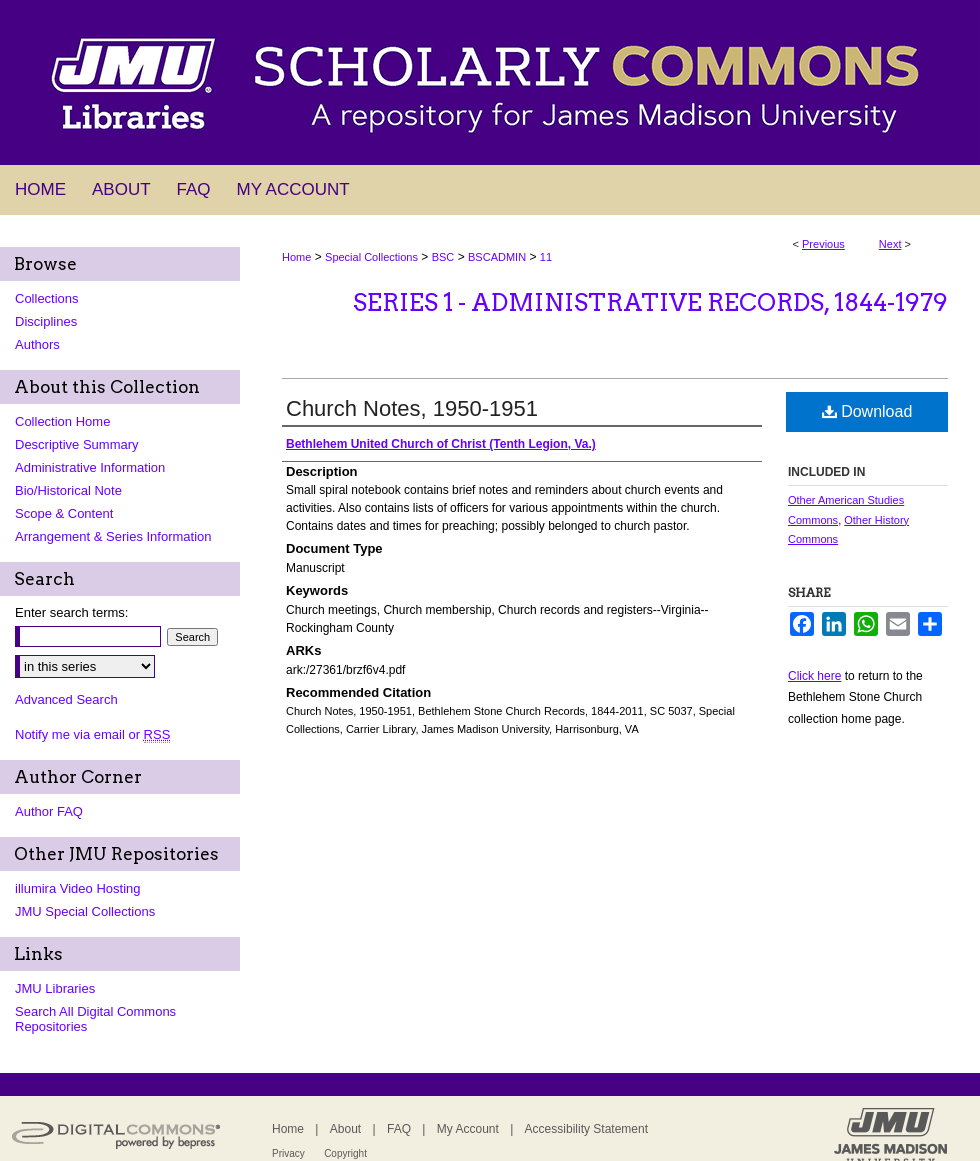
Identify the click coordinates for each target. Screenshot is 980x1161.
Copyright (345, 1153)
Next (890, 244)
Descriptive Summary (77, 444)
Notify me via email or (92, 734)
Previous (823, 244)
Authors (37, 344)
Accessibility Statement (586, 1129)
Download (867, 411)
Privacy (288, 1153)
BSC (443, 257)
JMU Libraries (55, 988)
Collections (47, 298)
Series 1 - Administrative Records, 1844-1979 (650, 302)
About (345, 1129)
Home (296, 257)
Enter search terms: (71, 612)
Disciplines (46, 321)
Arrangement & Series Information (113, 536)
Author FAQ (49, 811)
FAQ (399, 1129)
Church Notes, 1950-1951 (412, 408)
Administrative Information (90, 467)
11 (546, 257)
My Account (468, 1129)
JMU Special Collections (85, 911)
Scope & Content (64, 513)
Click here (814, 676)
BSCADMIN (497, 257)
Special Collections (371, 257)
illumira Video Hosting (78, 888)
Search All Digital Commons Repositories (95, 1019)
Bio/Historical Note (68, 490)
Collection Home (62, 421)
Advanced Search (66, 699)
